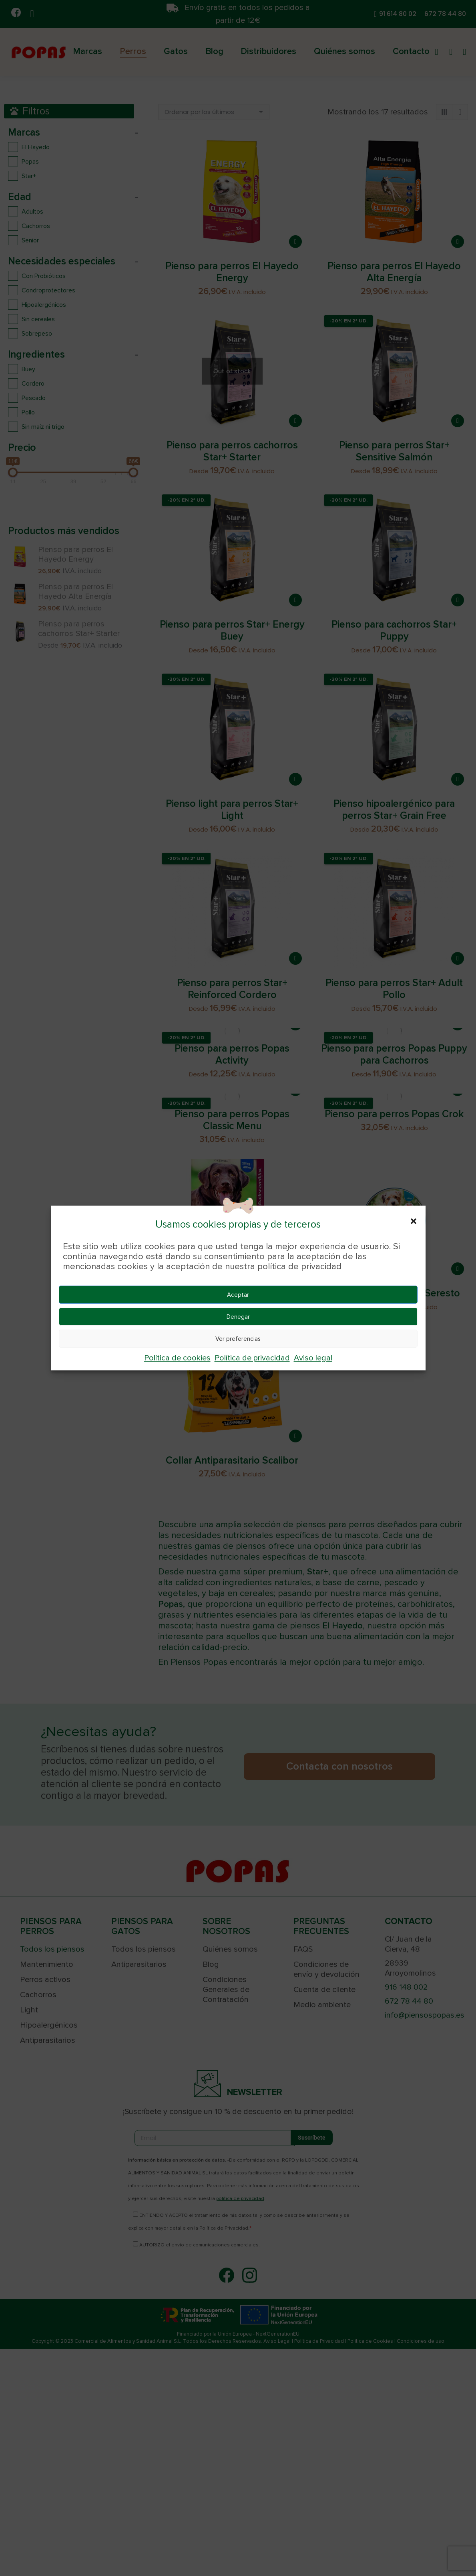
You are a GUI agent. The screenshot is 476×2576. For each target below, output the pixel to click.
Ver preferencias (238, 1338)
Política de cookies (177, 1358)
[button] (414, 1221)
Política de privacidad (252, 1358)
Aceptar (238, 1294)
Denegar (238, 1316)
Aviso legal (313, 1358)
